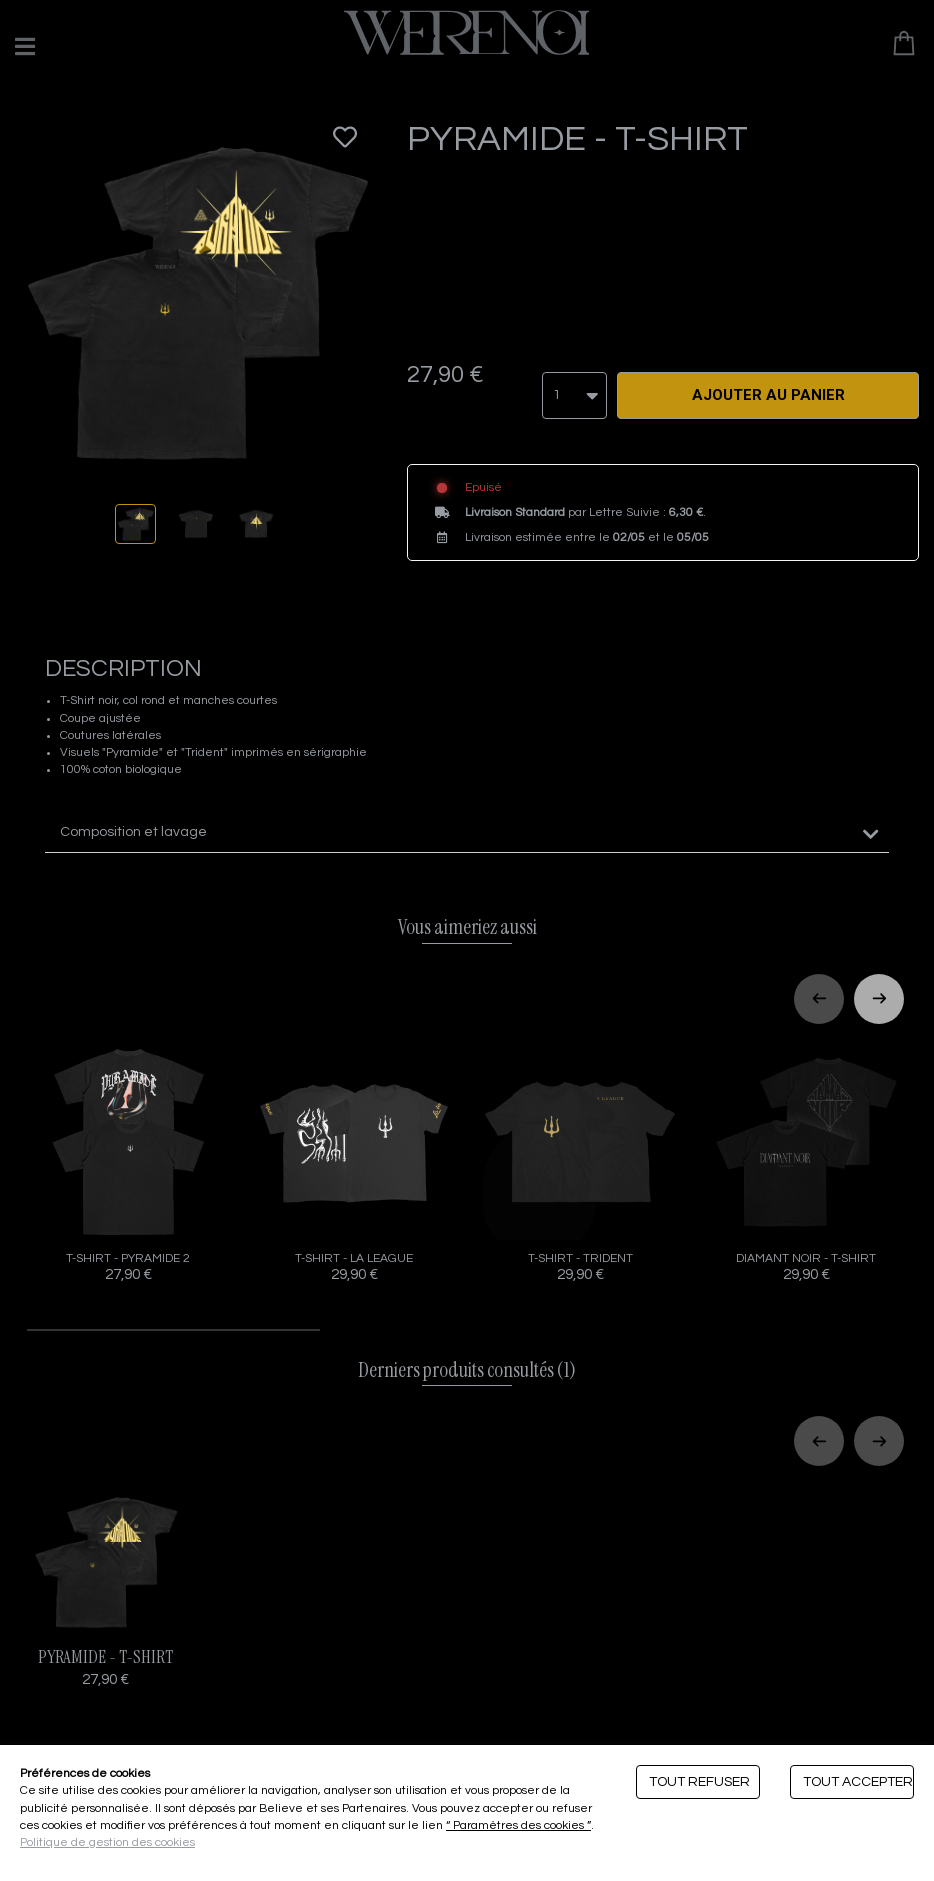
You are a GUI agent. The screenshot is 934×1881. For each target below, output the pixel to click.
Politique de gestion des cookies (107, 1842)
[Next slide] (879, 989)
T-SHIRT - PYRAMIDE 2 (128, 1154)
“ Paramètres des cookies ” (518, 1825)
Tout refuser (699, 1782)
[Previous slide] (819, 989)
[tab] (467, 823)
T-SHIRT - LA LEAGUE (354, 1154)
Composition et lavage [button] (133, 823)
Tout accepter (858, 1782)
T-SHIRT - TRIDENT (580, 1154)
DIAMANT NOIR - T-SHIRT (806, 1154)
